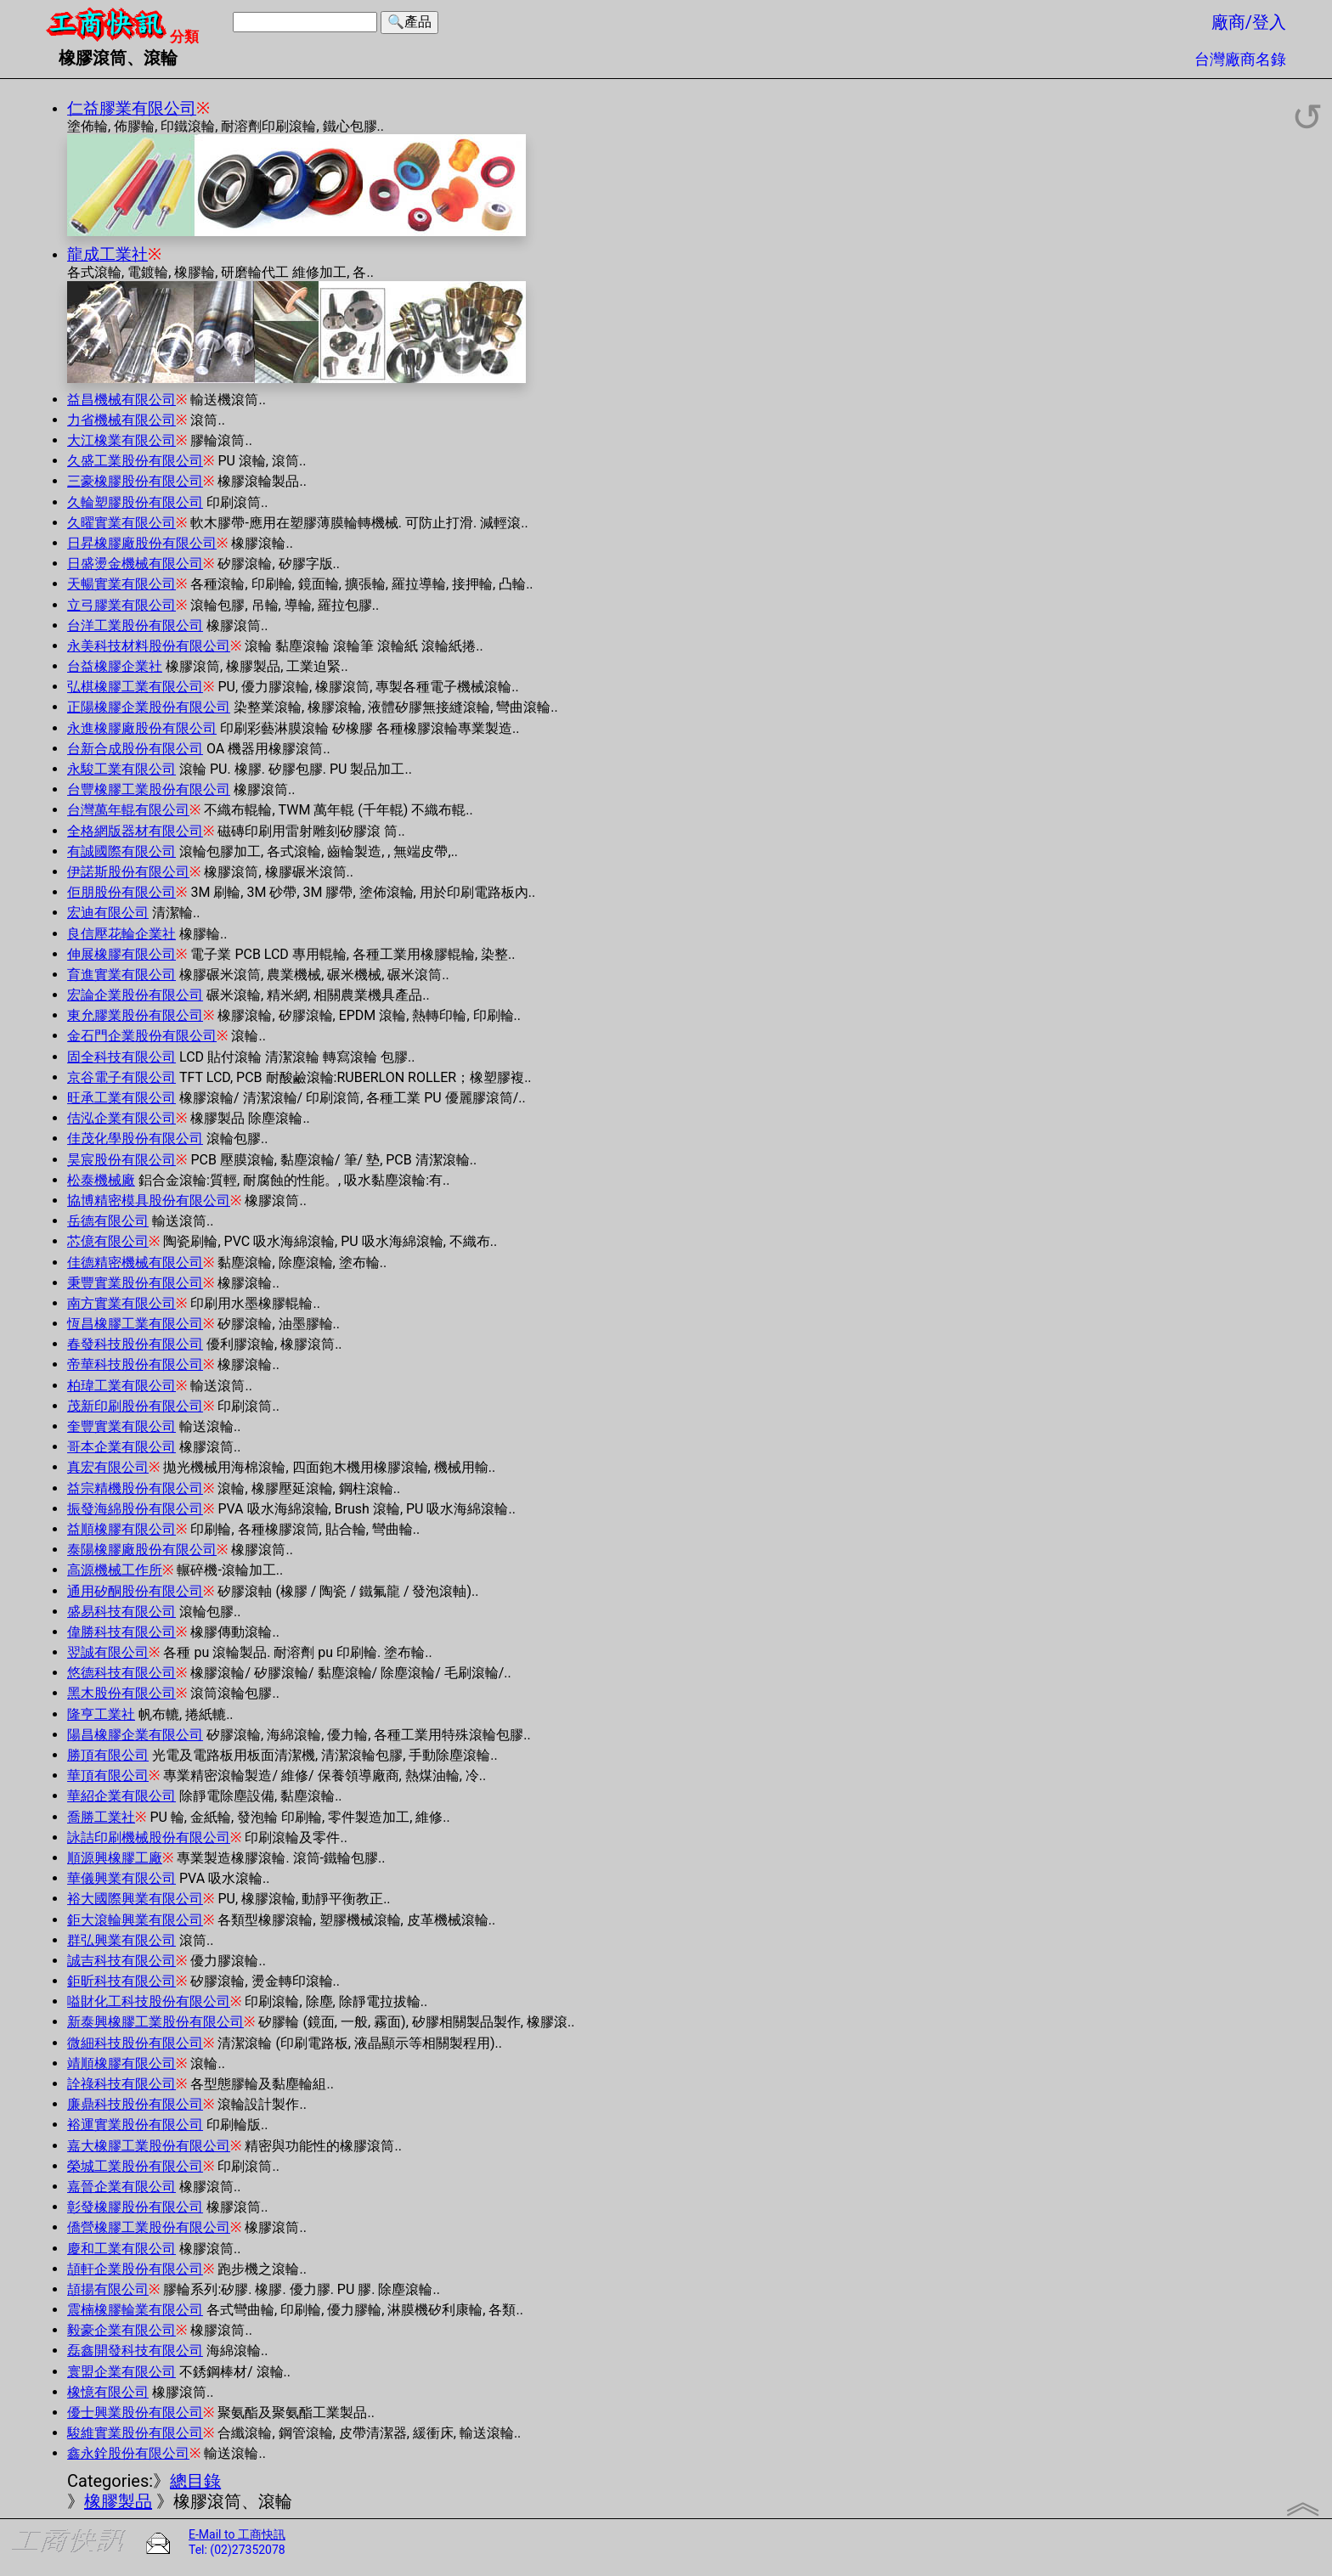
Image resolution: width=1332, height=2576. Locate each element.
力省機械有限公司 (121, 420)
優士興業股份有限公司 (135, 2412)
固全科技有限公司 (121, 1057)
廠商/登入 (1248, 22)
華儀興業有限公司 (121, 1878)
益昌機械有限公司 (121, 400)
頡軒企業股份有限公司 (135, 2269)
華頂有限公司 (108, 1775)
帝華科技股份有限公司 (135, 1364)
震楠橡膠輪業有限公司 (135, 2310)
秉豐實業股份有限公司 (135, 1283)
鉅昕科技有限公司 (121, 1981)
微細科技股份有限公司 (135, 2043)
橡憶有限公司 (108, 2392)
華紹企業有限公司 (121, 1796)
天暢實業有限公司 (121, 584)
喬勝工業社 (101, 1817)
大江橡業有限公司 (121, 440)
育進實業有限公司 (121, 975)
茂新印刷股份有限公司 (135, 1406)
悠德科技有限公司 (121, 1673)
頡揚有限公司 (108, 2289)
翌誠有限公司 (108, 1652)
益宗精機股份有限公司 (135, 1488)
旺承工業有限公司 (121, 1098)
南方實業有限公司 (121, 1303)
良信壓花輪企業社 (121, 934)
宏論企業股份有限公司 (135, 995)
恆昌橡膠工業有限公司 (135, 1324)
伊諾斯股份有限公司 (128, 872)
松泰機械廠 (101, 1180)
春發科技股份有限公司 (135, 1344)
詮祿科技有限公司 (121, 2084)
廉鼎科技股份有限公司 (135, 2104)
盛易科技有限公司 (121, 1612)
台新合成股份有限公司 (135, 749)
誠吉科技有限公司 (121, 1961)
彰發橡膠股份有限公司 (135, 2207)
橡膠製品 (118, 2501)
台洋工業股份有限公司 (135, 625)
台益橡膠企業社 (114, 666)
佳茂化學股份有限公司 (135, 1138)
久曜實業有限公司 (121, 523)
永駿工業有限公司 (121, 769)
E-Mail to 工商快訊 (237, 2534)
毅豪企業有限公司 (121, 2330)
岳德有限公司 (108, 1221)
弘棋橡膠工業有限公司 (135, 687)
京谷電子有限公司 (121, 1077)
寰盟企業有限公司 (121, 2372)
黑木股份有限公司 (121, 1693)
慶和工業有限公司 (121, 2249)
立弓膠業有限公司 (121, 605)
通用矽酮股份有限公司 (135, 1591)
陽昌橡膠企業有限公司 (135, 1735)
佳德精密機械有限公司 (135, 1262)
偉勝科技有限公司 (121, 1632)
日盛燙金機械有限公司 (135, 563)
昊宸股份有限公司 (121, 1160)
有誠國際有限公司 (121, 851)
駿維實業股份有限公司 (135, 2433)
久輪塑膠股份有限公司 (135, 502)
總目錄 (195, 2481)
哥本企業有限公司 (121, 1447)
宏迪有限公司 (108, 913)
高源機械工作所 (114, 1570)
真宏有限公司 (108, 1467)
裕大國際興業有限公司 (135, 1899)
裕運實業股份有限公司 (135, 2125)
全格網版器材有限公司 (135, 831)
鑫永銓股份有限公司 (128, 2453)
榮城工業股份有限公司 (135, 2166)
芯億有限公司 (108, 1241)
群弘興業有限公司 (121, 1940)
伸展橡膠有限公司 (121, 954)
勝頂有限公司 (108, 1755)
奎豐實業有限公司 (121, 1426)
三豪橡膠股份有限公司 (135, 481)
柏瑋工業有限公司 (121, 1386)
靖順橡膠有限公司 (121, 2063)
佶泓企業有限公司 (121, 1118)
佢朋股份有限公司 (121, 892)
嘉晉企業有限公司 (121, 2187)
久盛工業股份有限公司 (135, 461)
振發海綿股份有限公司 (135, 1509)
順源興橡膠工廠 (114, 1858)
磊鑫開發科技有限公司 (135, 2350)
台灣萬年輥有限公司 (128, 810)
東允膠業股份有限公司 (135, 1015)
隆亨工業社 (101, 1714)
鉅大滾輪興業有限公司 (135, 1920)
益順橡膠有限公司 (121, 1529)
